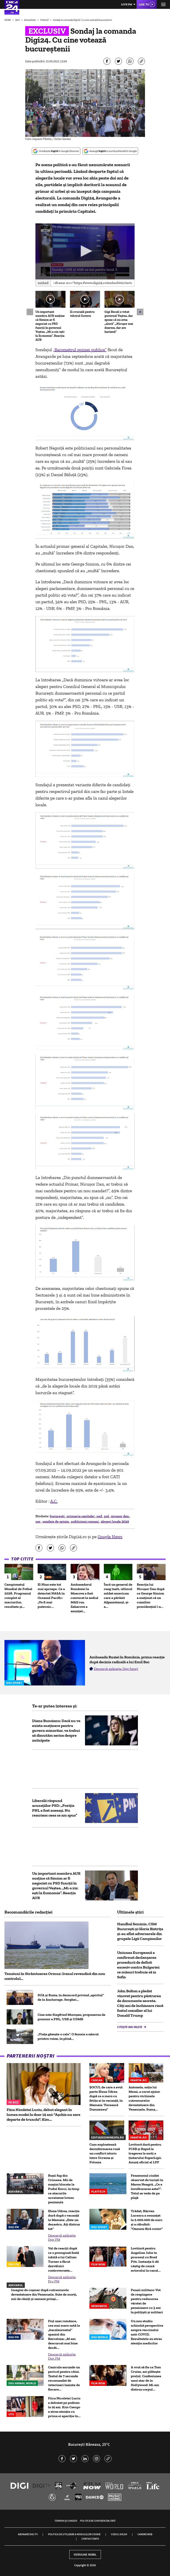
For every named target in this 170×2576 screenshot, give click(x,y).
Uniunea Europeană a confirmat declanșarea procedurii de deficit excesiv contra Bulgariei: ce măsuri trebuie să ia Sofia (138, 1964)
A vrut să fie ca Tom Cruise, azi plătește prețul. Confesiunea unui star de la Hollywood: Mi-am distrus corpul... (146, 2378)
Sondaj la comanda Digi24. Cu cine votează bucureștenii (82, 20)
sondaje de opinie (56, 1521)
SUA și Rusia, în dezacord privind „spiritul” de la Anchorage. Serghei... (71, 1997)
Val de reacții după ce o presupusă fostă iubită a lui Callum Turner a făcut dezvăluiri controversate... (63, 2259)
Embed (43, 283)
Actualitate (30, 20)
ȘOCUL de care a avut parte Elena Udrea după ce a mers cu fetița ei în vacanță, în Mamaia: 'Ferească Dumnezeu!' (106, 2098)
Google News (110, 1536)
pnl (107, 1516)
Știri (17, 20)
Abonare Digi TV (28, 2534)
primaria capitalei (81, 1516)
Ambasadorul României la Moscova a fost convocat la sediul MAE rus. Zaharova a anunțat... (84, 1597)
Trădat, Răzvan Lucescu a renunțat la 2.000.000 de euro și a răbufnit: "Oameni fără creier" (147, 2220)
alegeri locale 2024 (115, 1521)
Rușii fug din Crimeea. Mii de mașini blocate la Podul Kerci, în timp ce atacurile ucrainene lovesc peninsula (63, 2188)
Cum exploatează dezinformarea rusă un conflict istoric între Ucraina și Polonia (104, 2153)
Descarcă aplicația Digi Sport (116, 1669)
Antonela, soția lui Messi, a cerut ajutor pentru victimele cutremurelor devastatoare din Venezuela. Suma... (144, 2098)
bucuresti (57, 1516)
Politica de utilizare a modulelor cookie (74, 2534)
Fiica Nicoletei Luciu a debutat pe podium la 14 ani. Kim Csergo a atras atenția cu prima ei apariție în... (64, 2407)
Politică (44, 20)
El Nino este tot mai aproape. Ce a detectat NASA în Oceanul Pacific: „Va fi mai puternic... (51, 1595)
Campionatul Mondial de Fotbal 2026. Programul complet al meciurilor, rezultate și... (18, 1595)
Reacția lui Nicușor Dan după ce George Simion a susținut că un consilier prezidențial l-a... (150, 1595)
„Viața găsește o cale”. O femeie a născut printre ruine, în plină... (68, 2036)
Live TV (144, 4)
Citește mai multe (130, 2027)
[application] (85, 251)
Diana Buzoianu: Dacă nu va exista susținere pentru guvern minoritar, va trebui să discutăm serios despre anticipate (56, 1730)
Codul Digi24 (119, 2534)
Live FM (126, 4)
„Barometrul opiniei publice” (79, 349)
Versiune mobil (85, 2554)
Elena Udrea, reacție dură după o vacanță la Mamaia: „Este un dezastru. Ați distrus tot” (64, 2220)
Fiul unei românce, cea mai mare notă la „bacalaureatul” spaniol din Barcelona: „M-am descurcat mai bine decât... (64, 2334)
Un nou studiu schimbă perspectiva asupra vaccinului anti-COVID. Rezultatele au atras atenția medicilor (147, 2332)
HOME (7, 20)
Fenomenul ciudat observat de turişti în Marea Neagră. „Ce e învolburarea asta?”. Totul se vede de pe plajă (147, 2186)
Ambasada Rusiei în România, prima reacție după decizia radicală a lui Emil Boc (127, 1659)
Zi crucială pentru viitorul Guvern (82, 314)
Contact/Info (90, 2538)
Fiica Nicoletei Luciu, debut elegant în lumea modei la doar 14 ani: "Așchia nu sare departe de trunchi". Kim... (43, 2114)
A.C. (54, 1501)
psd (100, 1516)
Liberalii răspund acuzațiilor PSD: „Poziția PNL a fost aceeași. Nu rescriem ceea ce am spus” (54, 1808)
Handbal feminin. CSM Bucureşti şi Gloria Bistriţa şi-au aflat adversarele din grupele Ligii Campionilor (140, 1931)
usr (38, 1521)
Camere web (144, 2534)
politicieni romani (85, 1521)
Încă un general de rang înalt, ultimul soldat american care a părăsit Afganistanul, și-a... (118, 1595)
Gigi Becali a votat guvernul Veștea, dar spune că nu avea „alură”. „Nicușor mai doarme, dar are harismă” (118, 322)
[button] (85, 251)
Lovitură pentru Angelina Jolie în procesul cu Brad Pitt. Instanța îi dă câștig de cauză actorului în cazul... (146, 2259)
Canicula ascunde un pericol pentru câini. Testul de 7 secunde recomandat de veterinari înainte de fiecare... (64, 2378)
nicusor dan (120, 1516)
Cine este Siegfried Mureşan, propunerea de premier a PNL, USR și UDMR (71, 2016)
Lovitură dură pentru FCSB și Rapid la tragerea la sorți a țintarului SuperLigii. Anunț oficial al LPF (145, 2153)
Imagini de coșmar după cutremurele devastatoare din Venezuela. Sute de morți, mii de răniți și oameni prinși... (44, 2294)
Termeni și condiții (65, 2520)
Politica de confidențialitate (98, 2520)
